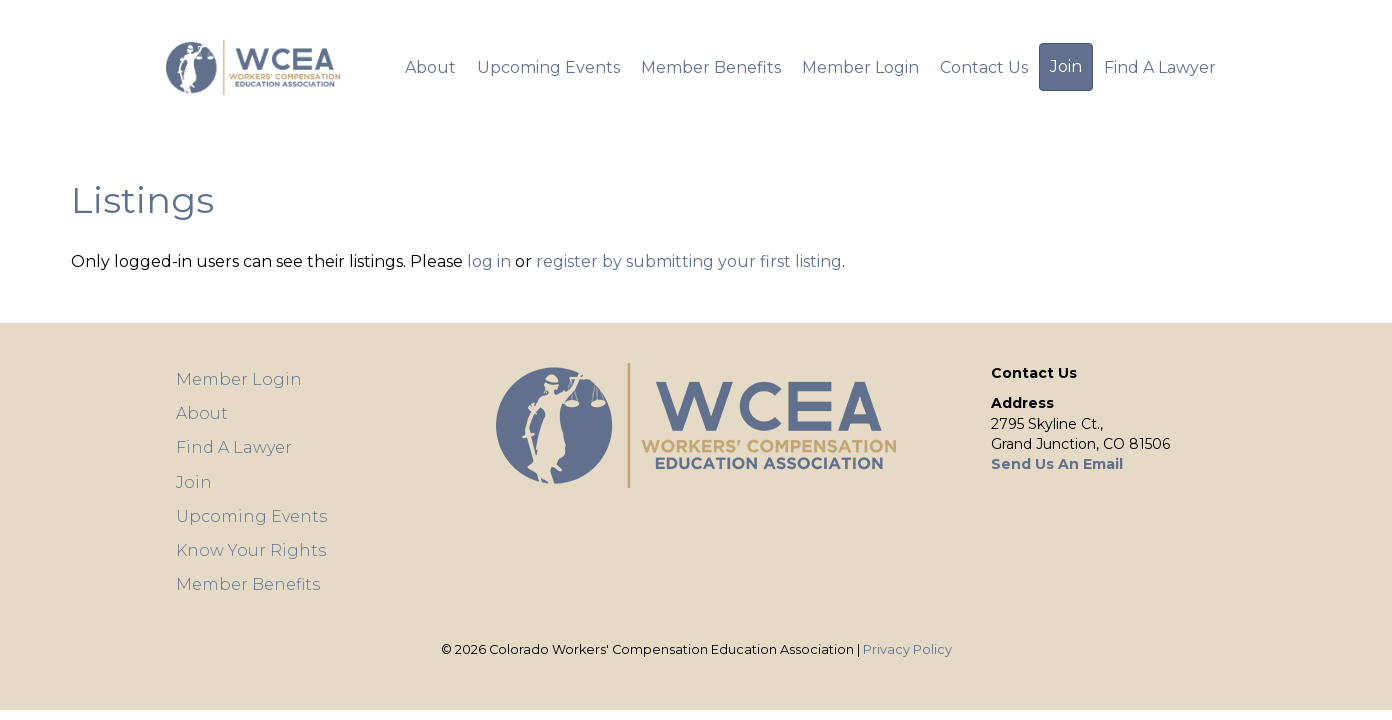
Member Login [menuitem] (860, 67)
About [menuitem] (430, 67)
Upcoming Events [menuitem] (548, 67)
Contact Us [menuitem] (984, 67)
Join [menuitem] (1066, 66)
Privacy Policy (907, 649)
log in (491, 261)
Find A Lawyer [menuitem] (1160, 67)
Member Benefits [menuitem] (711, 67)
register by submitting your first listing (689, 261)
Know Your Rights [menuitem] (251, 550)
